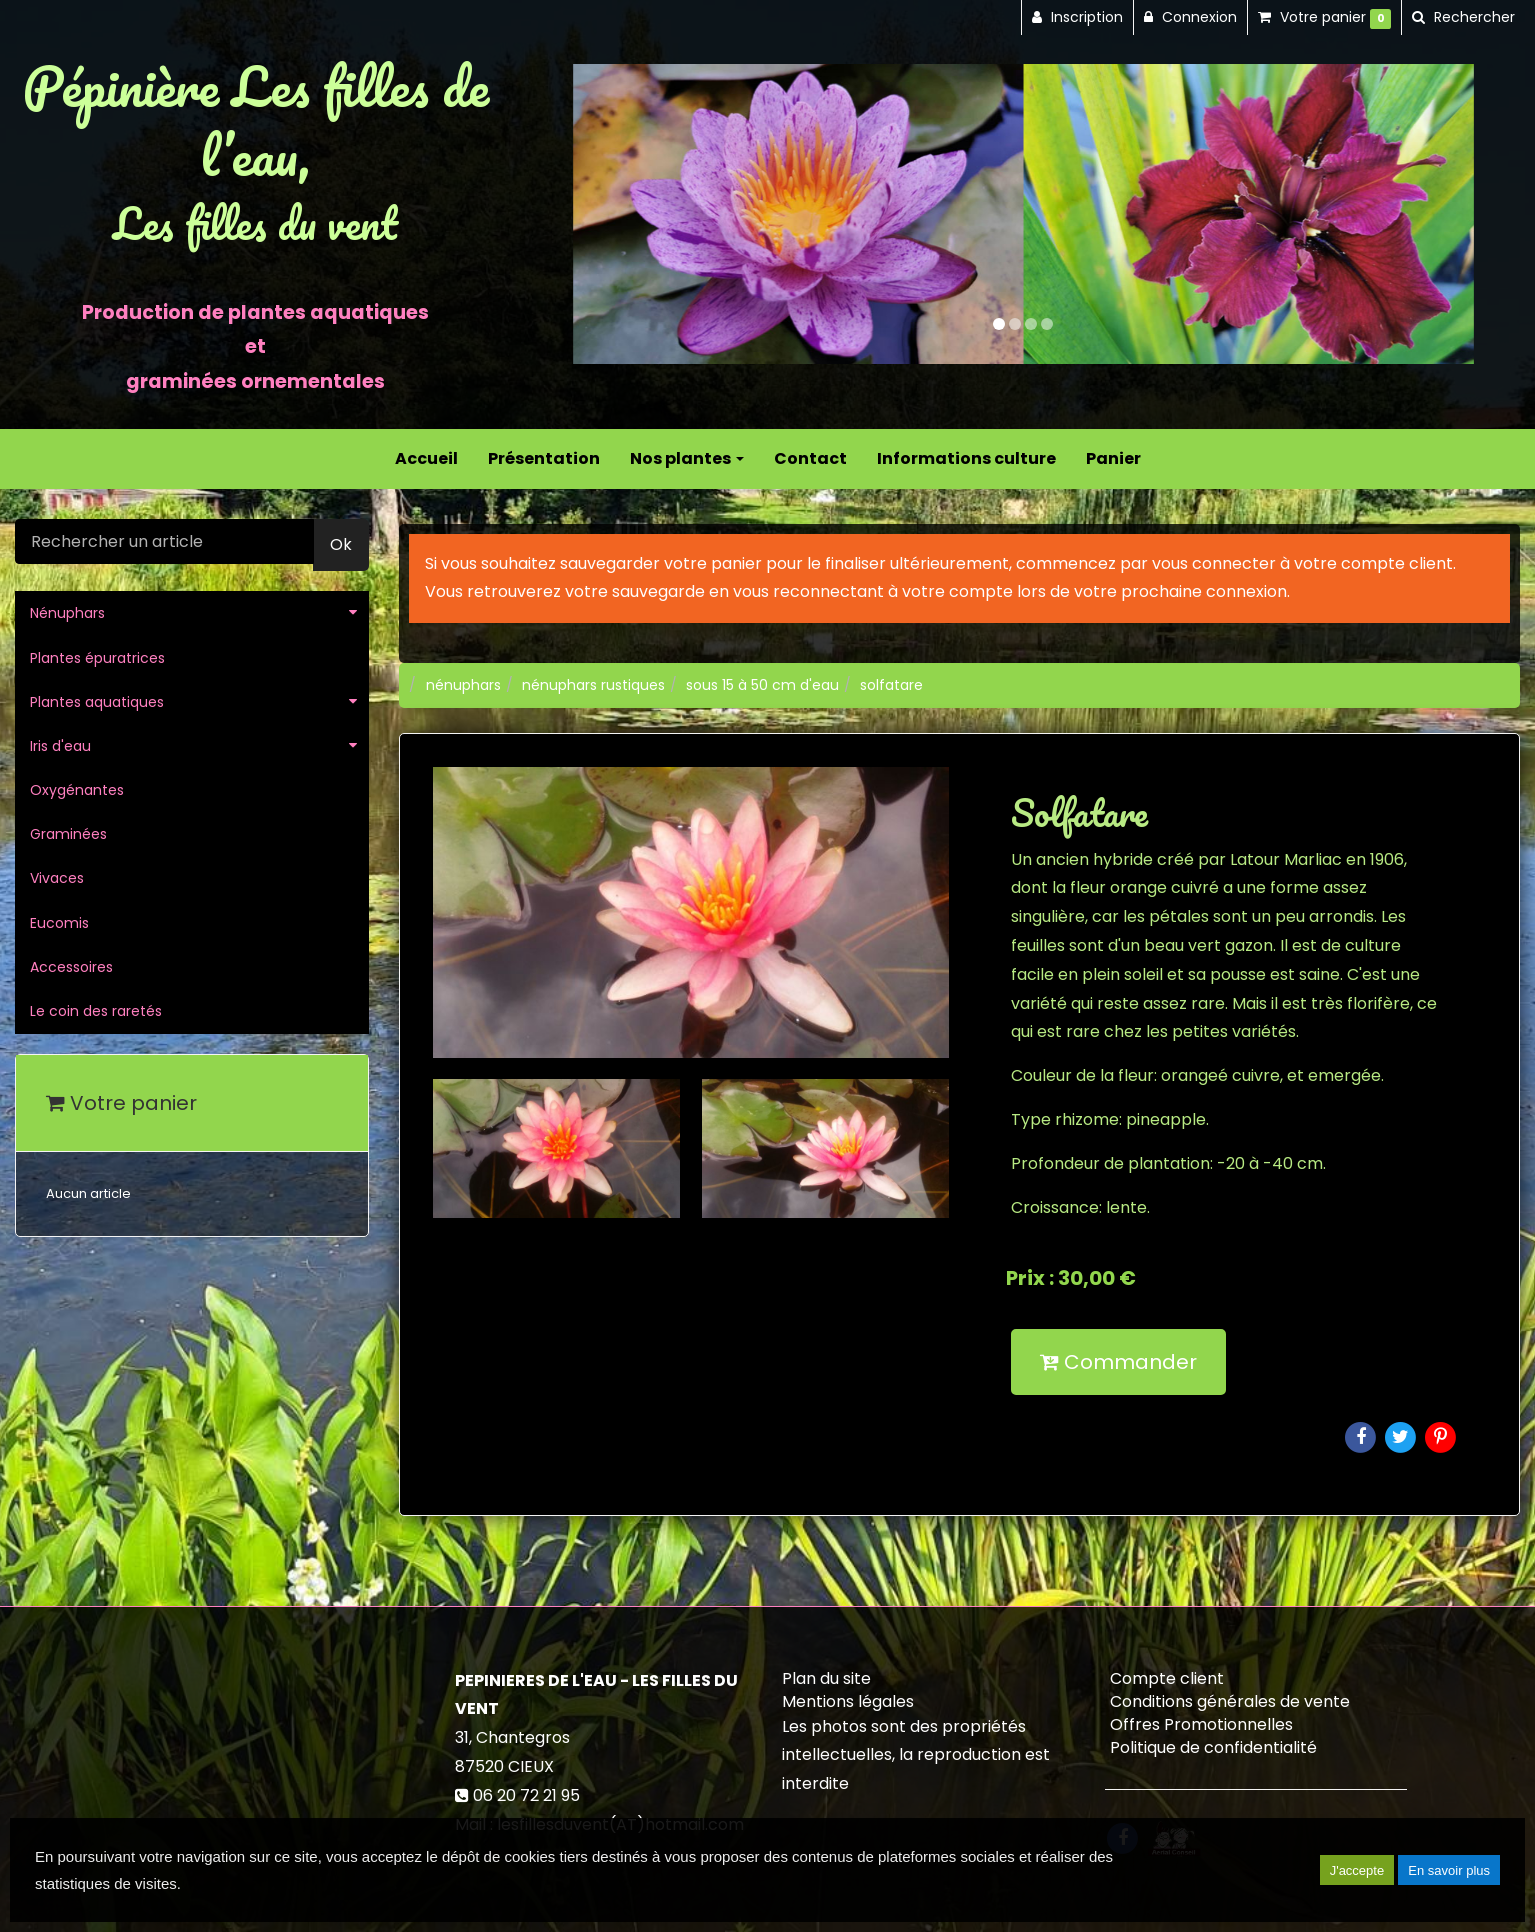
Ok (341, 544)
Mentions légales (848, 1701)
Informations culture (966, 458)
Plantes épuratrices (97, 658)
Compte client (1167, 1678)
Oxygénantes (77, 790)
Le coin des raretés (96, 1011)
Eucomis (59, 923)
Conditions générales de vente (1230, 1701)
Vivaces (57, 878)
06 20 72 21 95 (526, 1795)
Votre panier (121, 1103)
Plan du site (826, 1678)
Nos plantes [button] (687, 458)
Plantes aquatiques (97, 702)
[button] (618, 214)
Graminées (68, 834)
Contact (810, 458)
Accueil (426, 458)
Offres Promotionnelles (1201, 1724)
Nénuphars (67, 613)
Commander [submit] (1118, 1362)
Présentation (544, 458)
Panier (1113, 458)
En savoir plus (1449, 1870)
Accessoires (71, 967)
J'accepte (1357, 1870)
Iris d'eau (60, 746)
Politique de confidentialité (1213, 1747)
